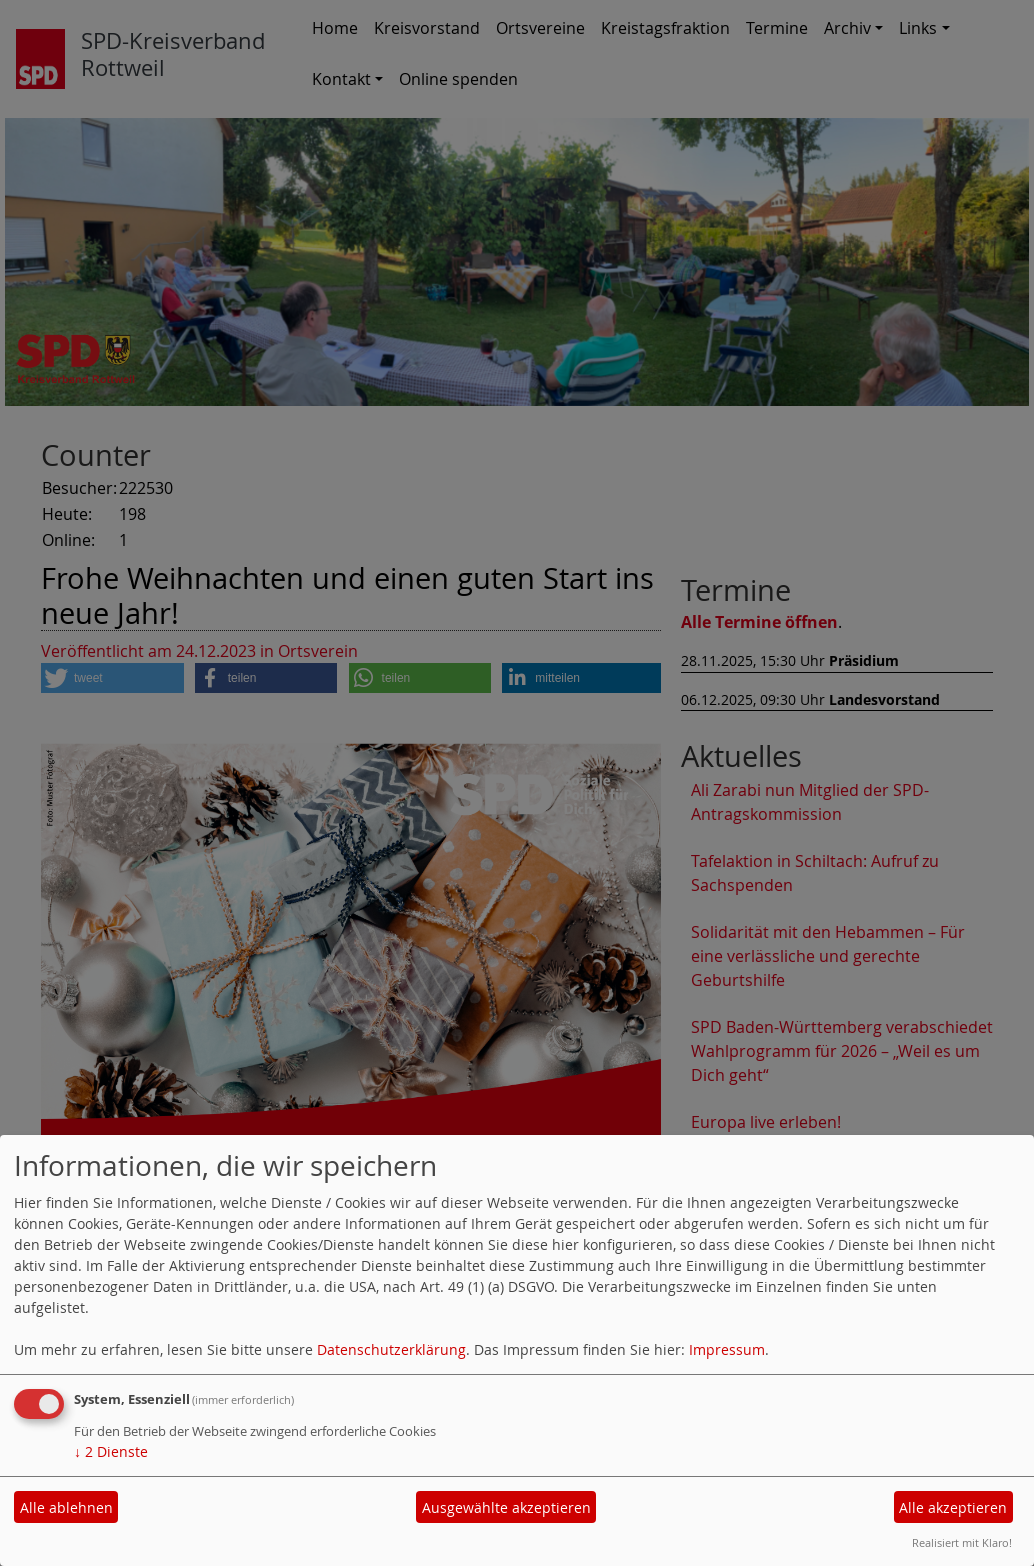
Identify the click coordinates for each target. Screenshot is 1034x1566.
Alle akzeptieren (953, 1507)
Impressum (727, 1349)
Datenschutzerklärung (391, 1349)
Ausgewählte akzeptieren (506, 1507)
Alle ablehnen (66, 1507)
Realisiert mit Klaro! (962, 1542)
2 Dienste (111, 1451)
